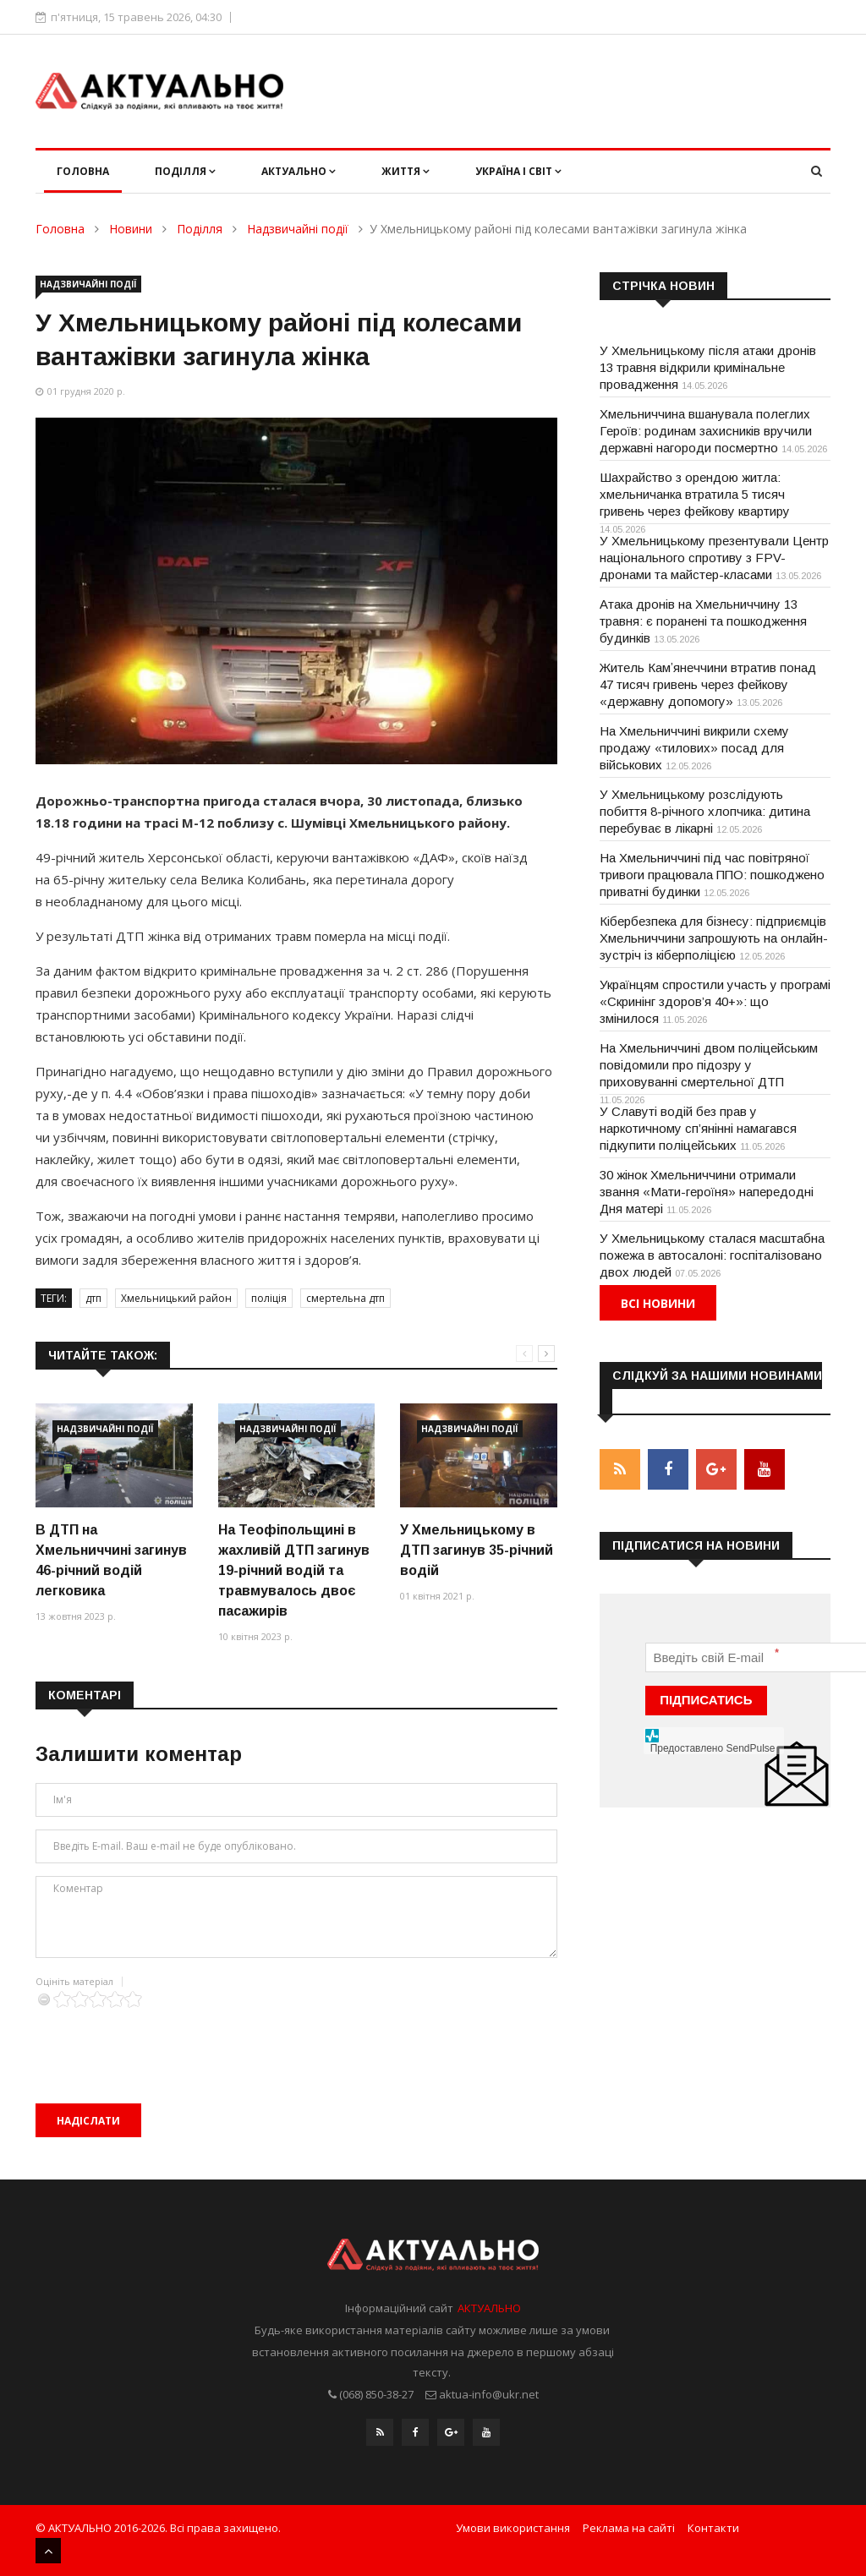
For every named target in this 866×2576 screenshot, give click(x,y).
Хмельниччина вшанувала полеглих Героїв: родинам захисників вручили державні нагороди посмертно (706, 431)
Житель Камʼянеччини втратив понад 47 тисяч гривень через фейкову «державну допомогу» (708, 684)
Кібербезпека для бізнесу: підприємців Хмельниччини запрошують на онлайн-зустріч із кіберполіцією (714, 938)
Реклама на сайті (629, 2528)
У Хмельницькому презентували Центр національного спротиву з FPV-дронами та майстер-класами (714, 557)
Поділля (185, 171)
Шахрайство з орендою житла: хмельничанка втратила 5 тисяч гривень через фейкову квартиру (695, 494)
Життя (405, 171)
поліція (269, 1298)
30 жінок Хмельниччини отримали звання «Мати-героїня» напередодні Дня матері (707, 1192)
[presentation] (164, 2041)
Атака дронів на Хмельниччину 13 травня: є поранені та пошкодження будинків (703, 621)
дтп (93, 1298)
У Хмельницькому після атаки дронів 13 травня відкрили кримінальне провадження (708, 367)
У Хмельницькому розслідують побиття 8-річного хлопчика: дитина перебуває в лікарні (705, 811)
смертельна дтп (345, 1298)
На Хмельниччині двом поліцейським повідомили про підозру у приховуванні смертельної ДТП (709, 1065)
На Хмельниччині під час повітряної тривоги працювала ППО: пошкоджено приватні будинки (712, 874)
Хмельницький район (176, 1298)
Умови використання (513, 2528)
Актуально (298, 171)
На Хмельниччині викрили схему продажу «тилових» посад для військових (694, 748)
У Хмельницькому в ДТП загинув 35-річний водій (476, 1550)
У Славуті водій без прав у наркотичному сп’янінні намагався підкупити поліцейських (698, 1128)
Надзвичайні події (297, 229)
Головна (83, 171)
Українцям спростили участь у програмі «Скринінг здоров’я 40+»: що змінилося (715, 1001)
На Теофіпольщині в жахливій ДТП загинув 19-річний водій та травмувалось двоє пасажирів (294, 1570)
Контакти (713, 2528)
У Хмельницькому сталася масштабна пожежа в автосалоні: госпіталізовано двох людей (712, 1255)
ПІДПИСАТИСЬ (706, 1699)
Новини (130, 229)
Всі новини (658, 1303)
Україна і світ (518, 171)
